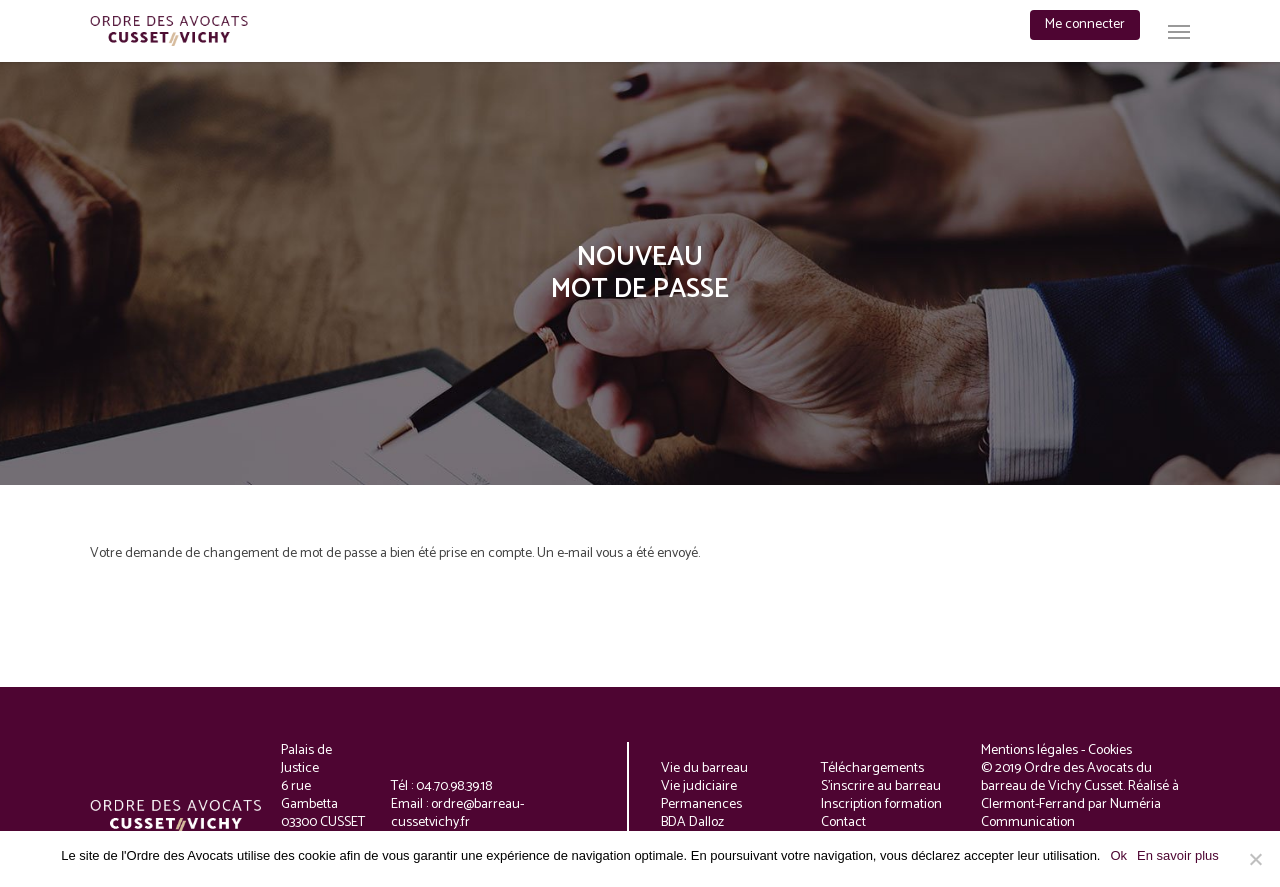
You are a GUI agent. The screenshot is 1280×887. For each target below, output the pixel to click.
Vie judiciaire (699, 786)
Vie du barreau (704, 768)
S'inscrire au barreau (881, 786)
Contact (843, 822)
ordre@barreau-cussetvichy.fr (457, 813)
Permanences (701, 804)
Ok (1118, 855)
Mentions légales (1029, 750)
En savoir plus (1178, 855)
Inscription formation (881, 804)
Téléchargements (872, 768)
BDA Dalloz (692, 822)
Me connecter (1085, 24)
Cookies (1110, 750)
